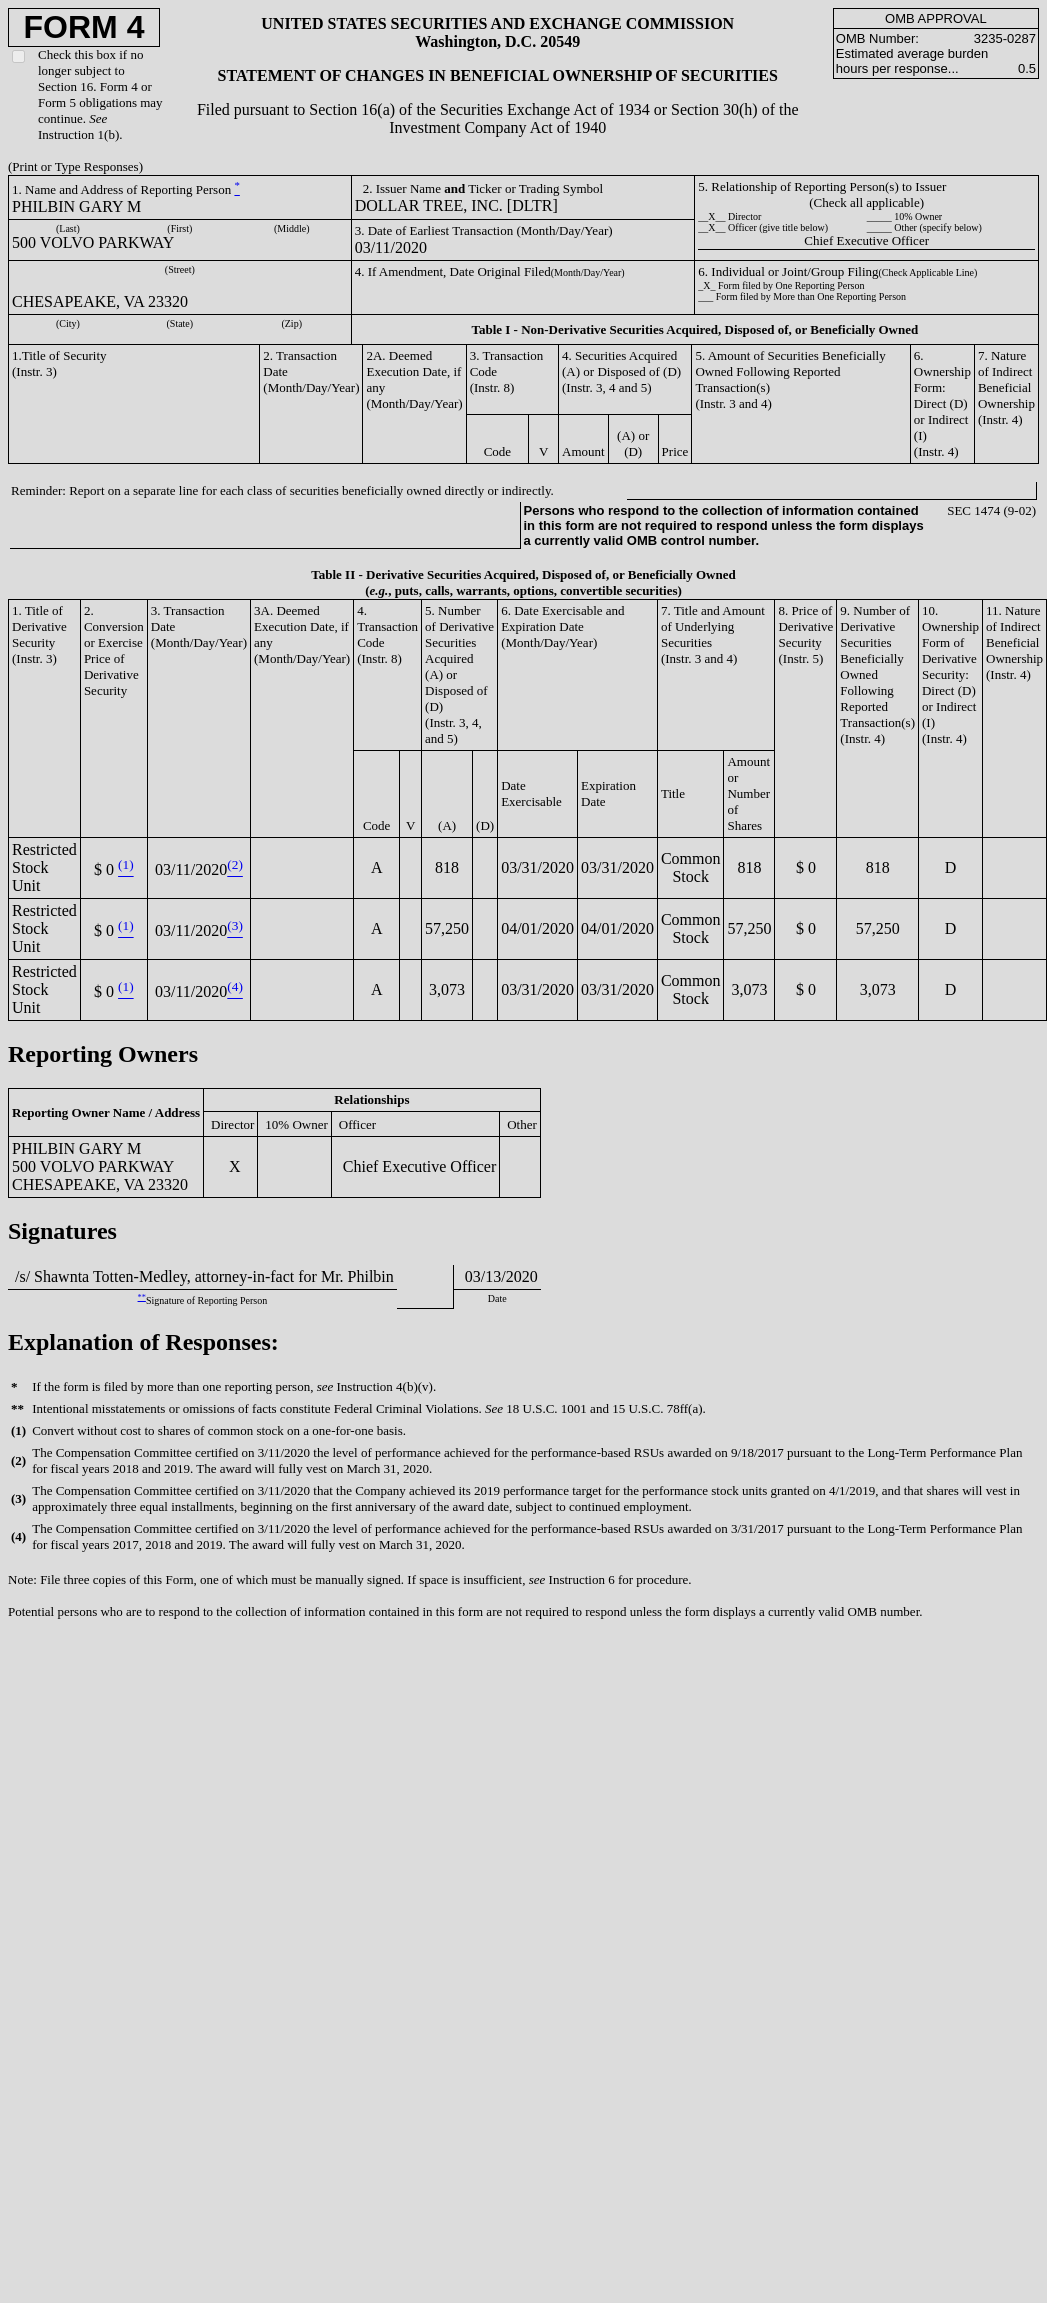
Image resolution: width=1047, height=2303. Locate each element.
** (142, 1297)
